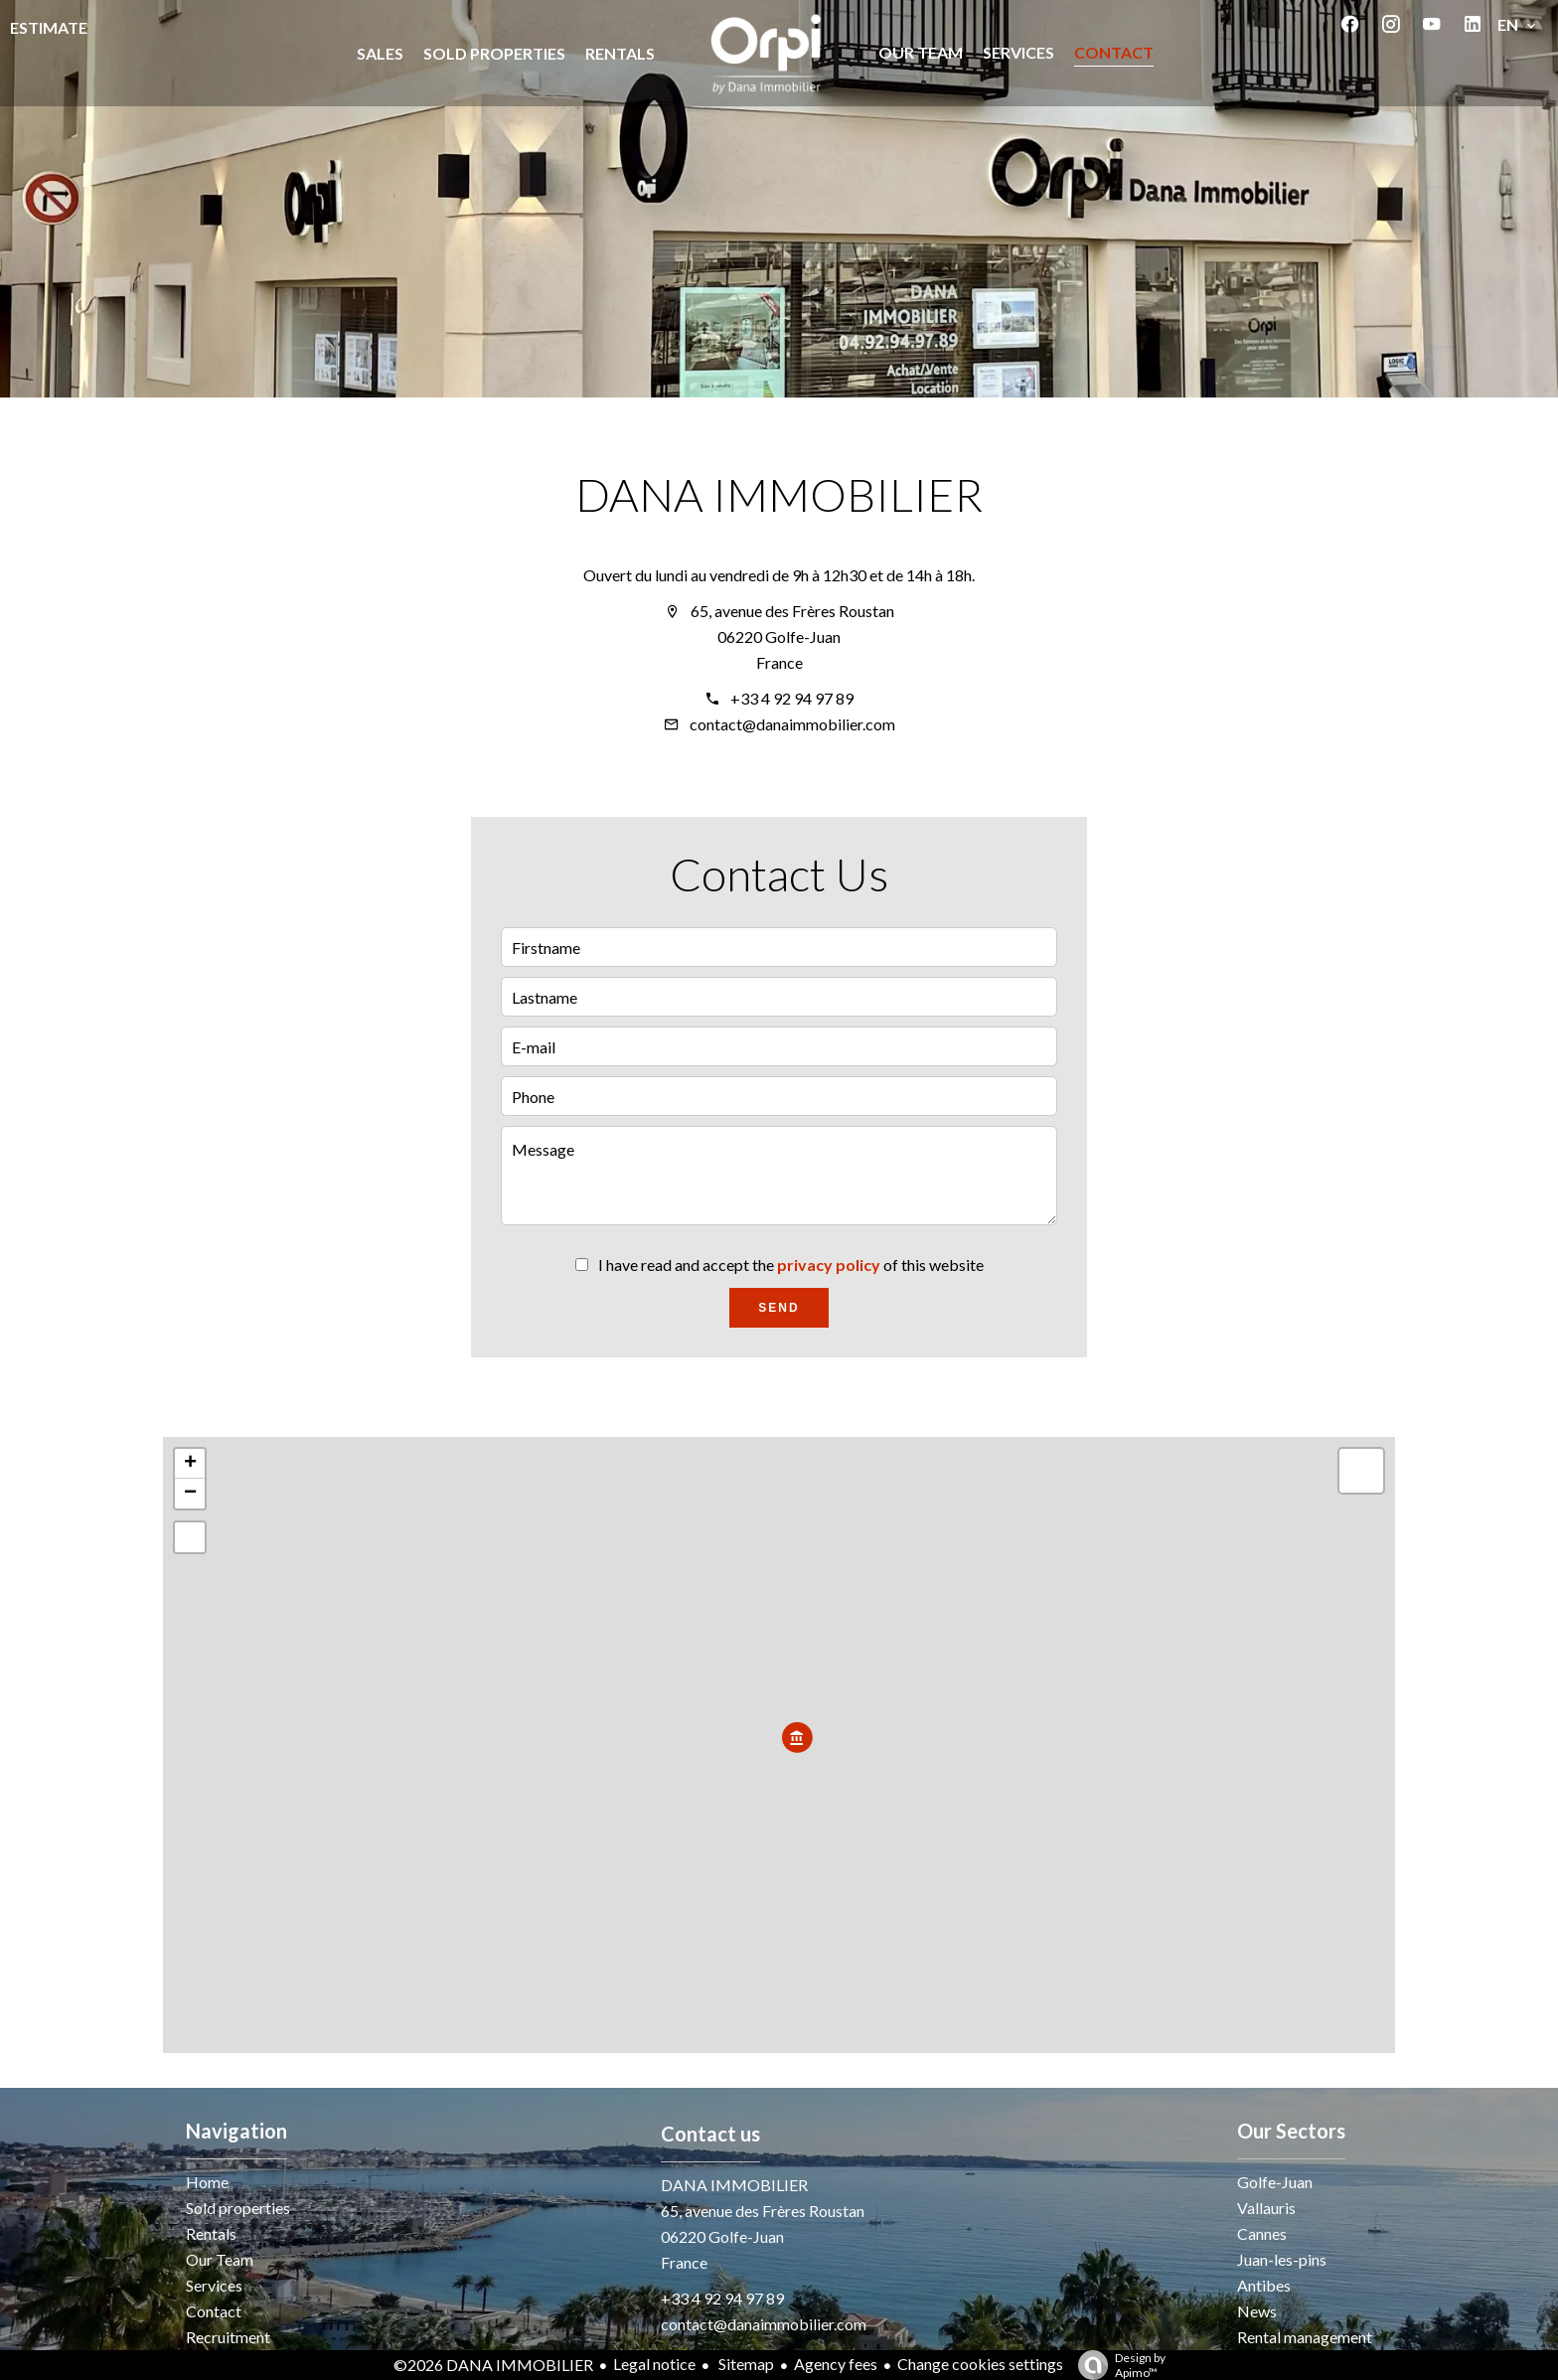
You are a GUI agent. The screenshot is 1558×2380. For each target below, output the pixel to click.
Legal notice (654, 2363)
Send (778, 1308)
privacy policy (828, 1264)
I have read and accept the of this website (791, 1264)
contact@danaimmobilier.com (792, 723)
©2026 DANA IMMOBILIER (493, 2364)
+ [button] (190, 1464)
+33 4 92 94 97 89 (792, 698)
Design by (1117, 2365)
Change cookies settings (980, 2363)
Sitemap (744, 2363)
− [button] (190, 1493)
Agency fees (835, 2363)
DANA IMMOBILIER (779, 494)
